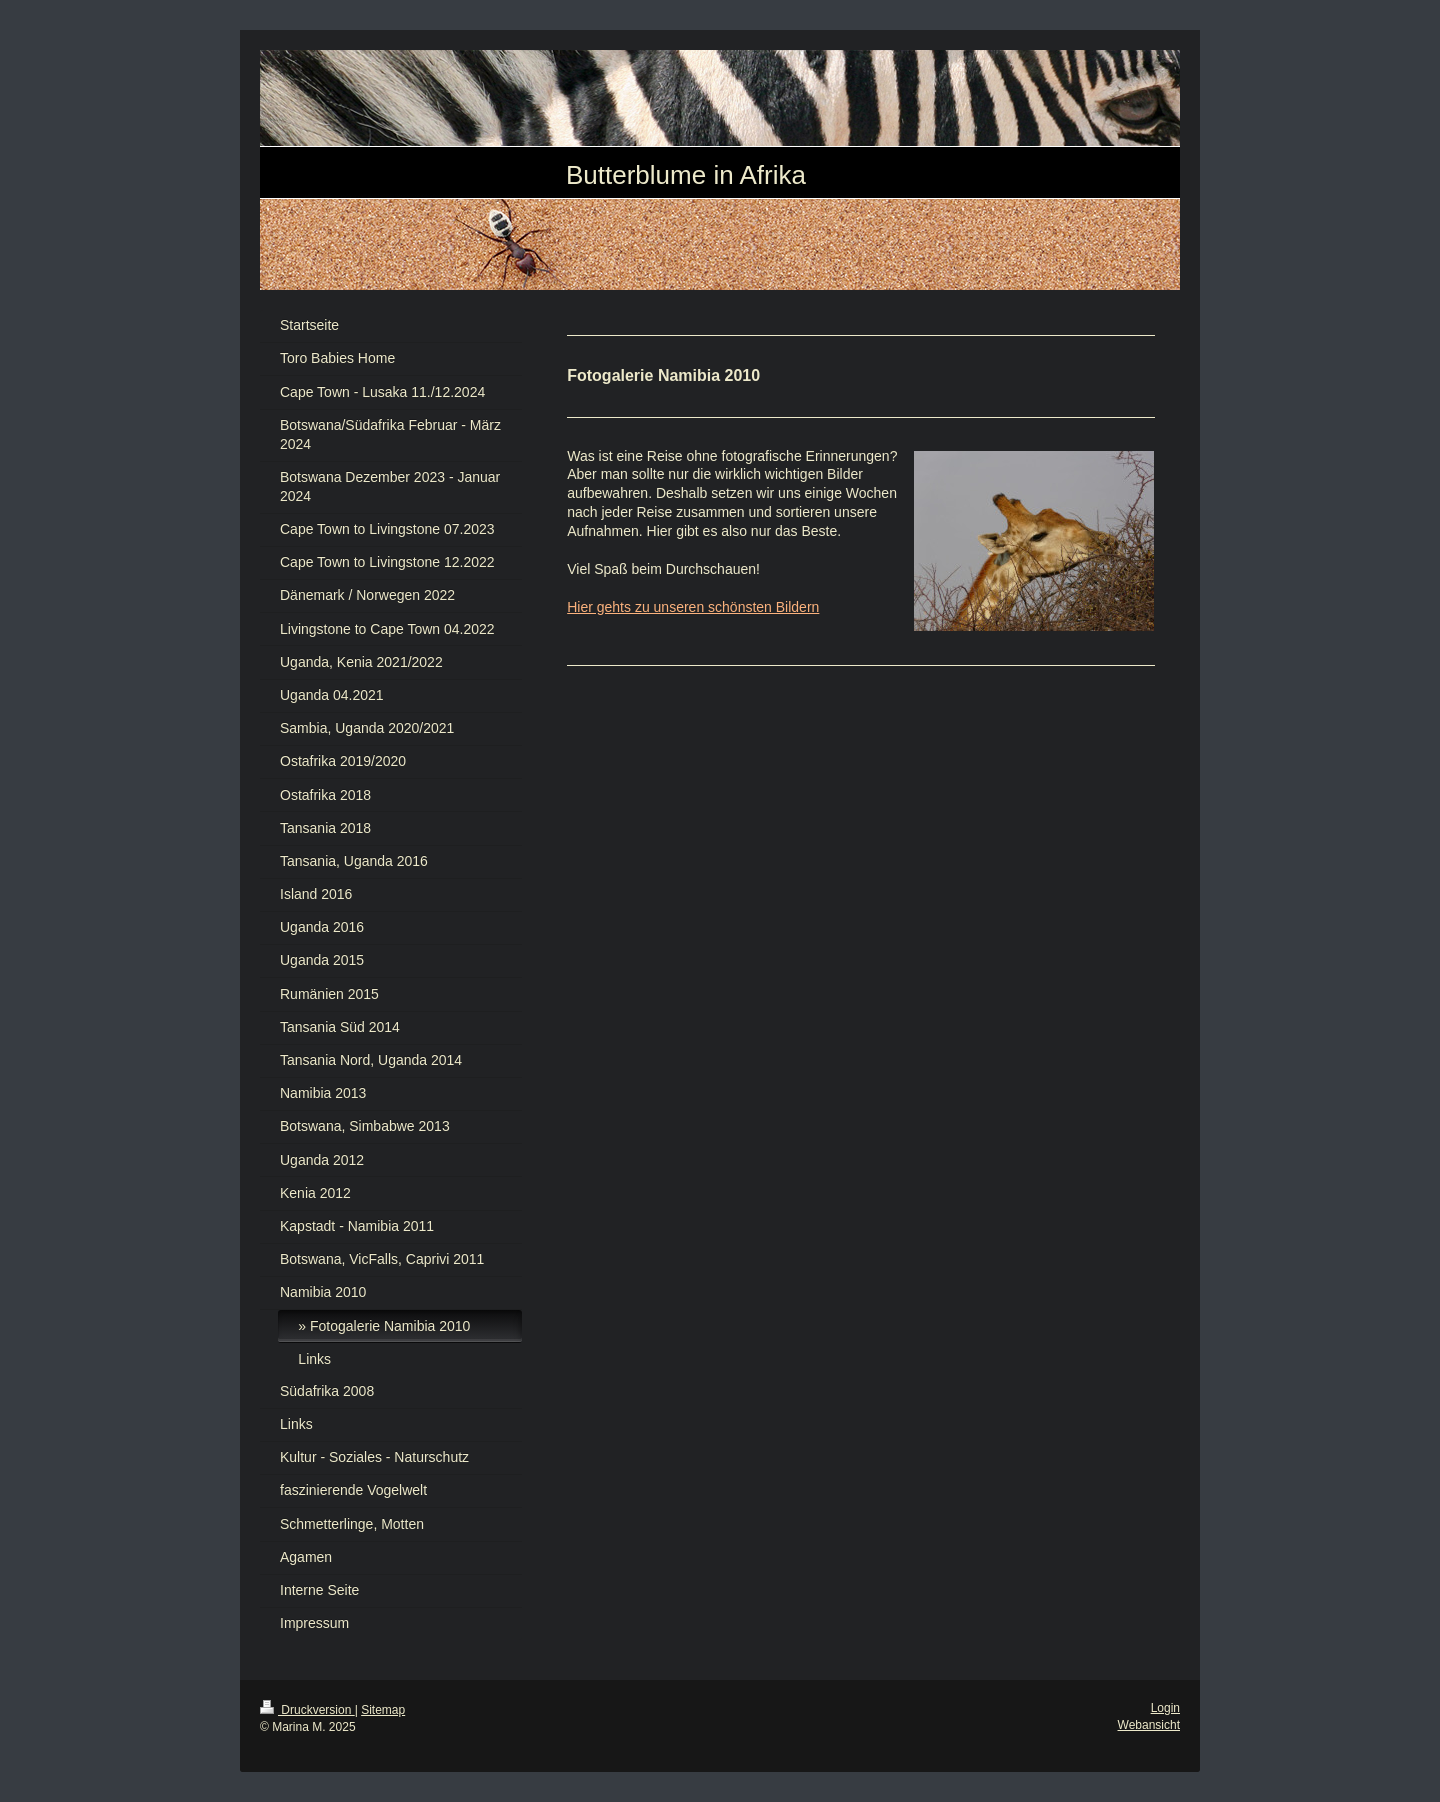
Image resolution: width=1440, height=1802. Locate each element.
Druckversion (307, 1710)
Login (1165, 1708)
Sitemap (383, 1710)
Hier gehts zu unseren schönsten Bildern (693, 607)
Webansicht (1149, 1725)
